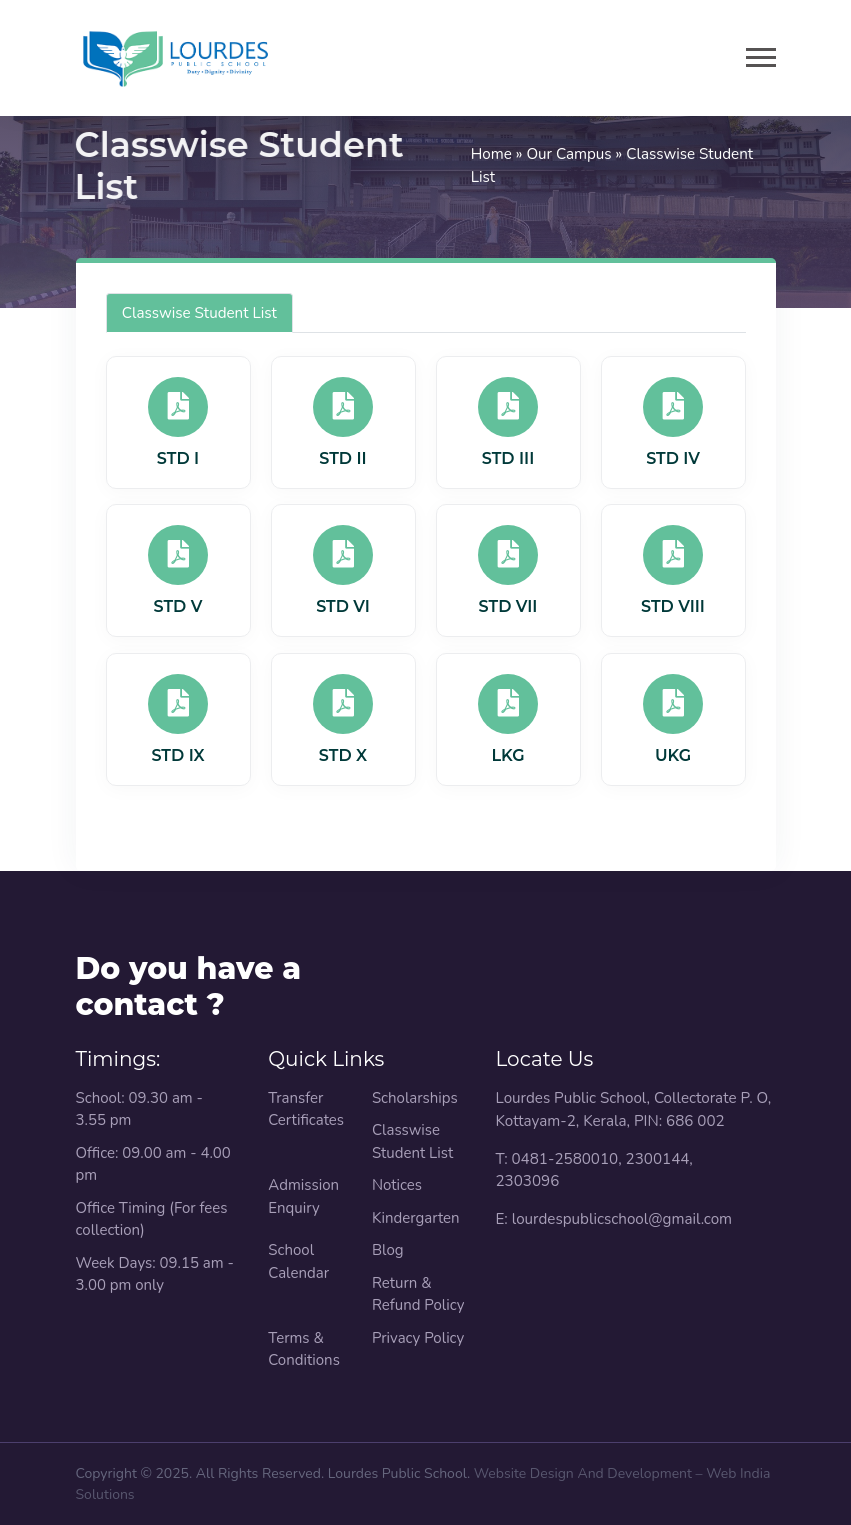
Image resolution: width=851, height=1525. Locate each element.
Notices (397, 1185)
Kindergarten (416, 1218)
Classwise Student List (199, 313)
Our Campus (568, 154)
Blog (388, 1250)
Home (491, 154)
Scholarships (415, 1098)
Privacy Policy (418, 1338)
